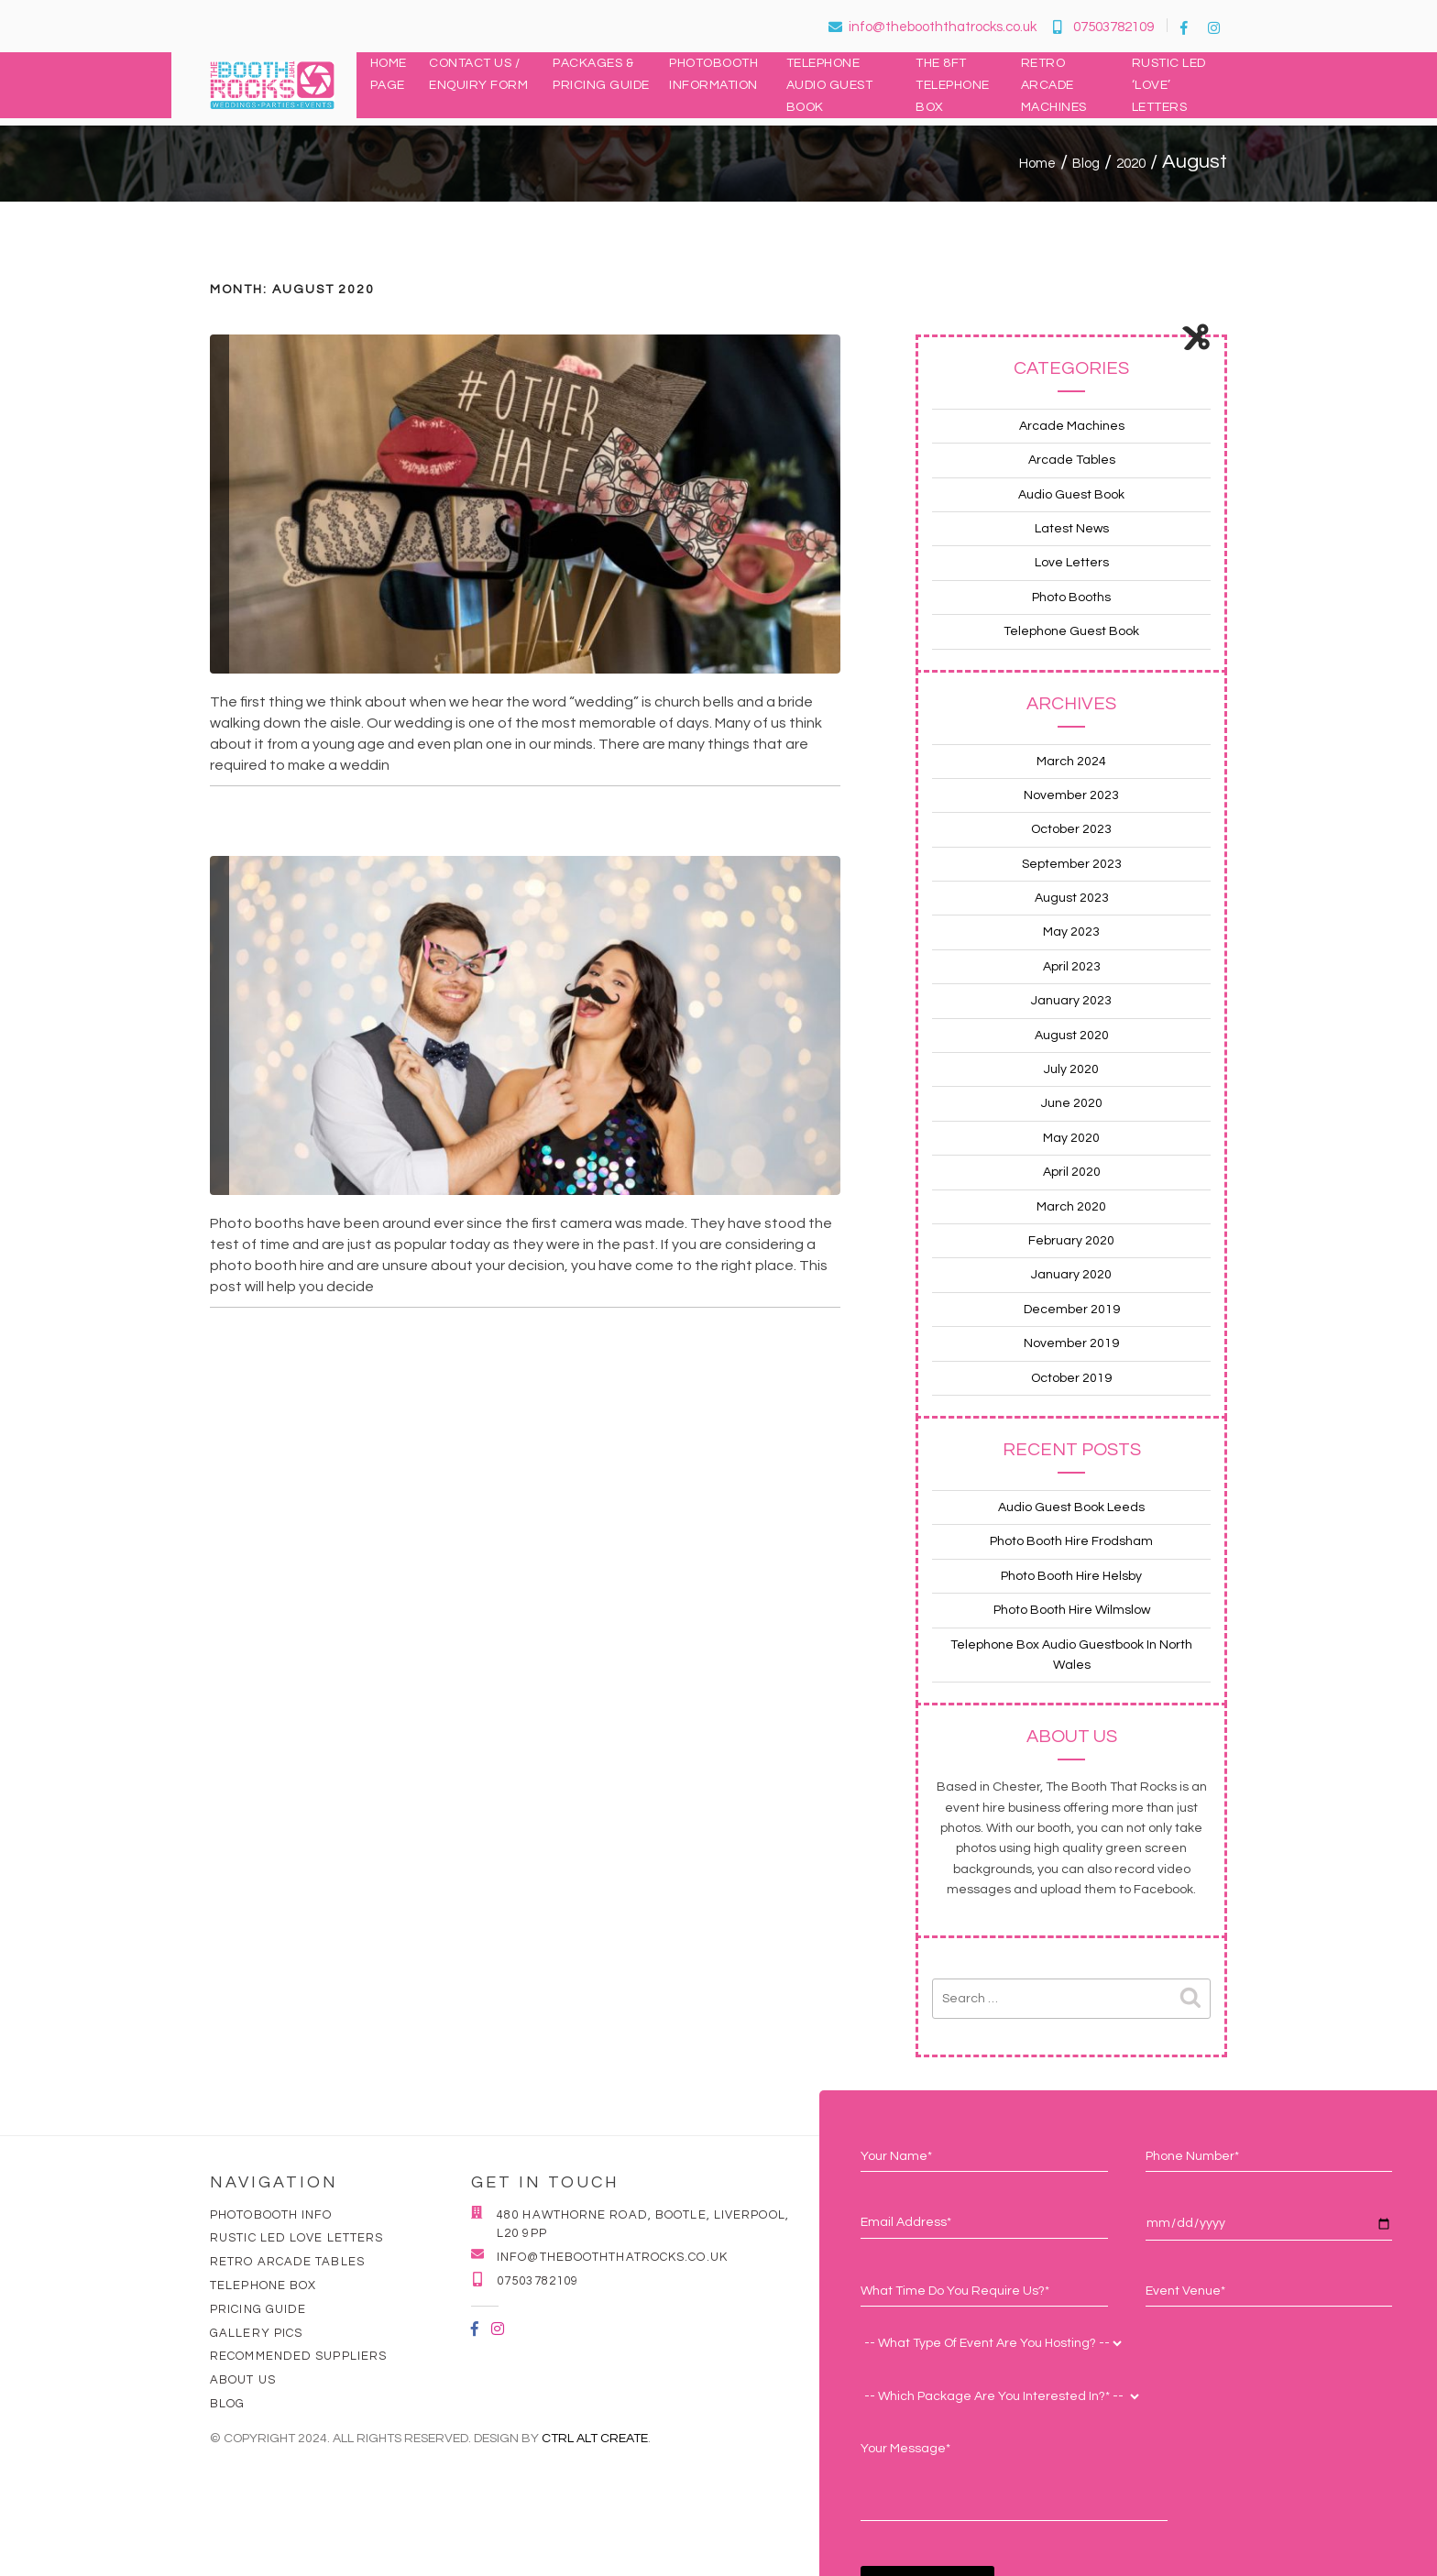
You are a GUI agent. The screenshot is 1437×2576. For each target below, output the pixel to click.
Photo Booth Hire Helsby (1071, 1576)
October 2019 (1071, 1378)
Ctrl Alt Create (595, 2438)
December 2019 (1072, 1309)
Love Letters (1072, 562)
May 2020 (1071, 1138)
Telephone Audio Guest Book (829, 85)
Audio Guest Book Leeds (1071, 1507)
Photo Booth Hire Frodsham (1071, 1541)
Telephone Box (263, 2285)
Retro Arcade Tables (287, 2261)
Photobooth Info (271, 2215)
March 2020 (1071, 1206)
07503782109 (1103, 27)
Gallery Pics (256, 2333)
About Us (243, 2379)
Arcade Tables (1071, 460)
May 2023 (1071, 932)
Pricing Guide (258, 2309)
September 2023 (1072, 864)
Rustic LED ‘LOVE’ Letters (1169, 85)
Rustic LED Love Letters (296, 2237)
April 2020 (1072, 1172)
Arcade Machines (1071, 426)
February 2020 (1071, 1240)
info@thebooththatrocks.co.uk (932, 27)
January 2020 (1071, 1274)
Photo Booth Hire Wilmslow (1071, 1610)
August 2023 (1072, 898)
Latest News (1072, 528)
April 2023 (1072, 966)
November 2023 (1071, 795)
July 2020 (1071, 1069)
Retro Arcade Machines (1054, 85)
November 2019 (1071, 1343)
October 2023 (1071, 829)
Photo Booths (1071, 597)
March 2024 (1071, 761)
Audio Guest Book (1071, 494)
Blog (227, 2403)
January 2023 (1071, 1000)
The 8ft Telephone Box (953, 85)
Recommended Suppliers (298, 2356)
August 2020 (1072, 1035)
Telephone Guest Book (1071, 631)
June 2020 (1071, 1103)
